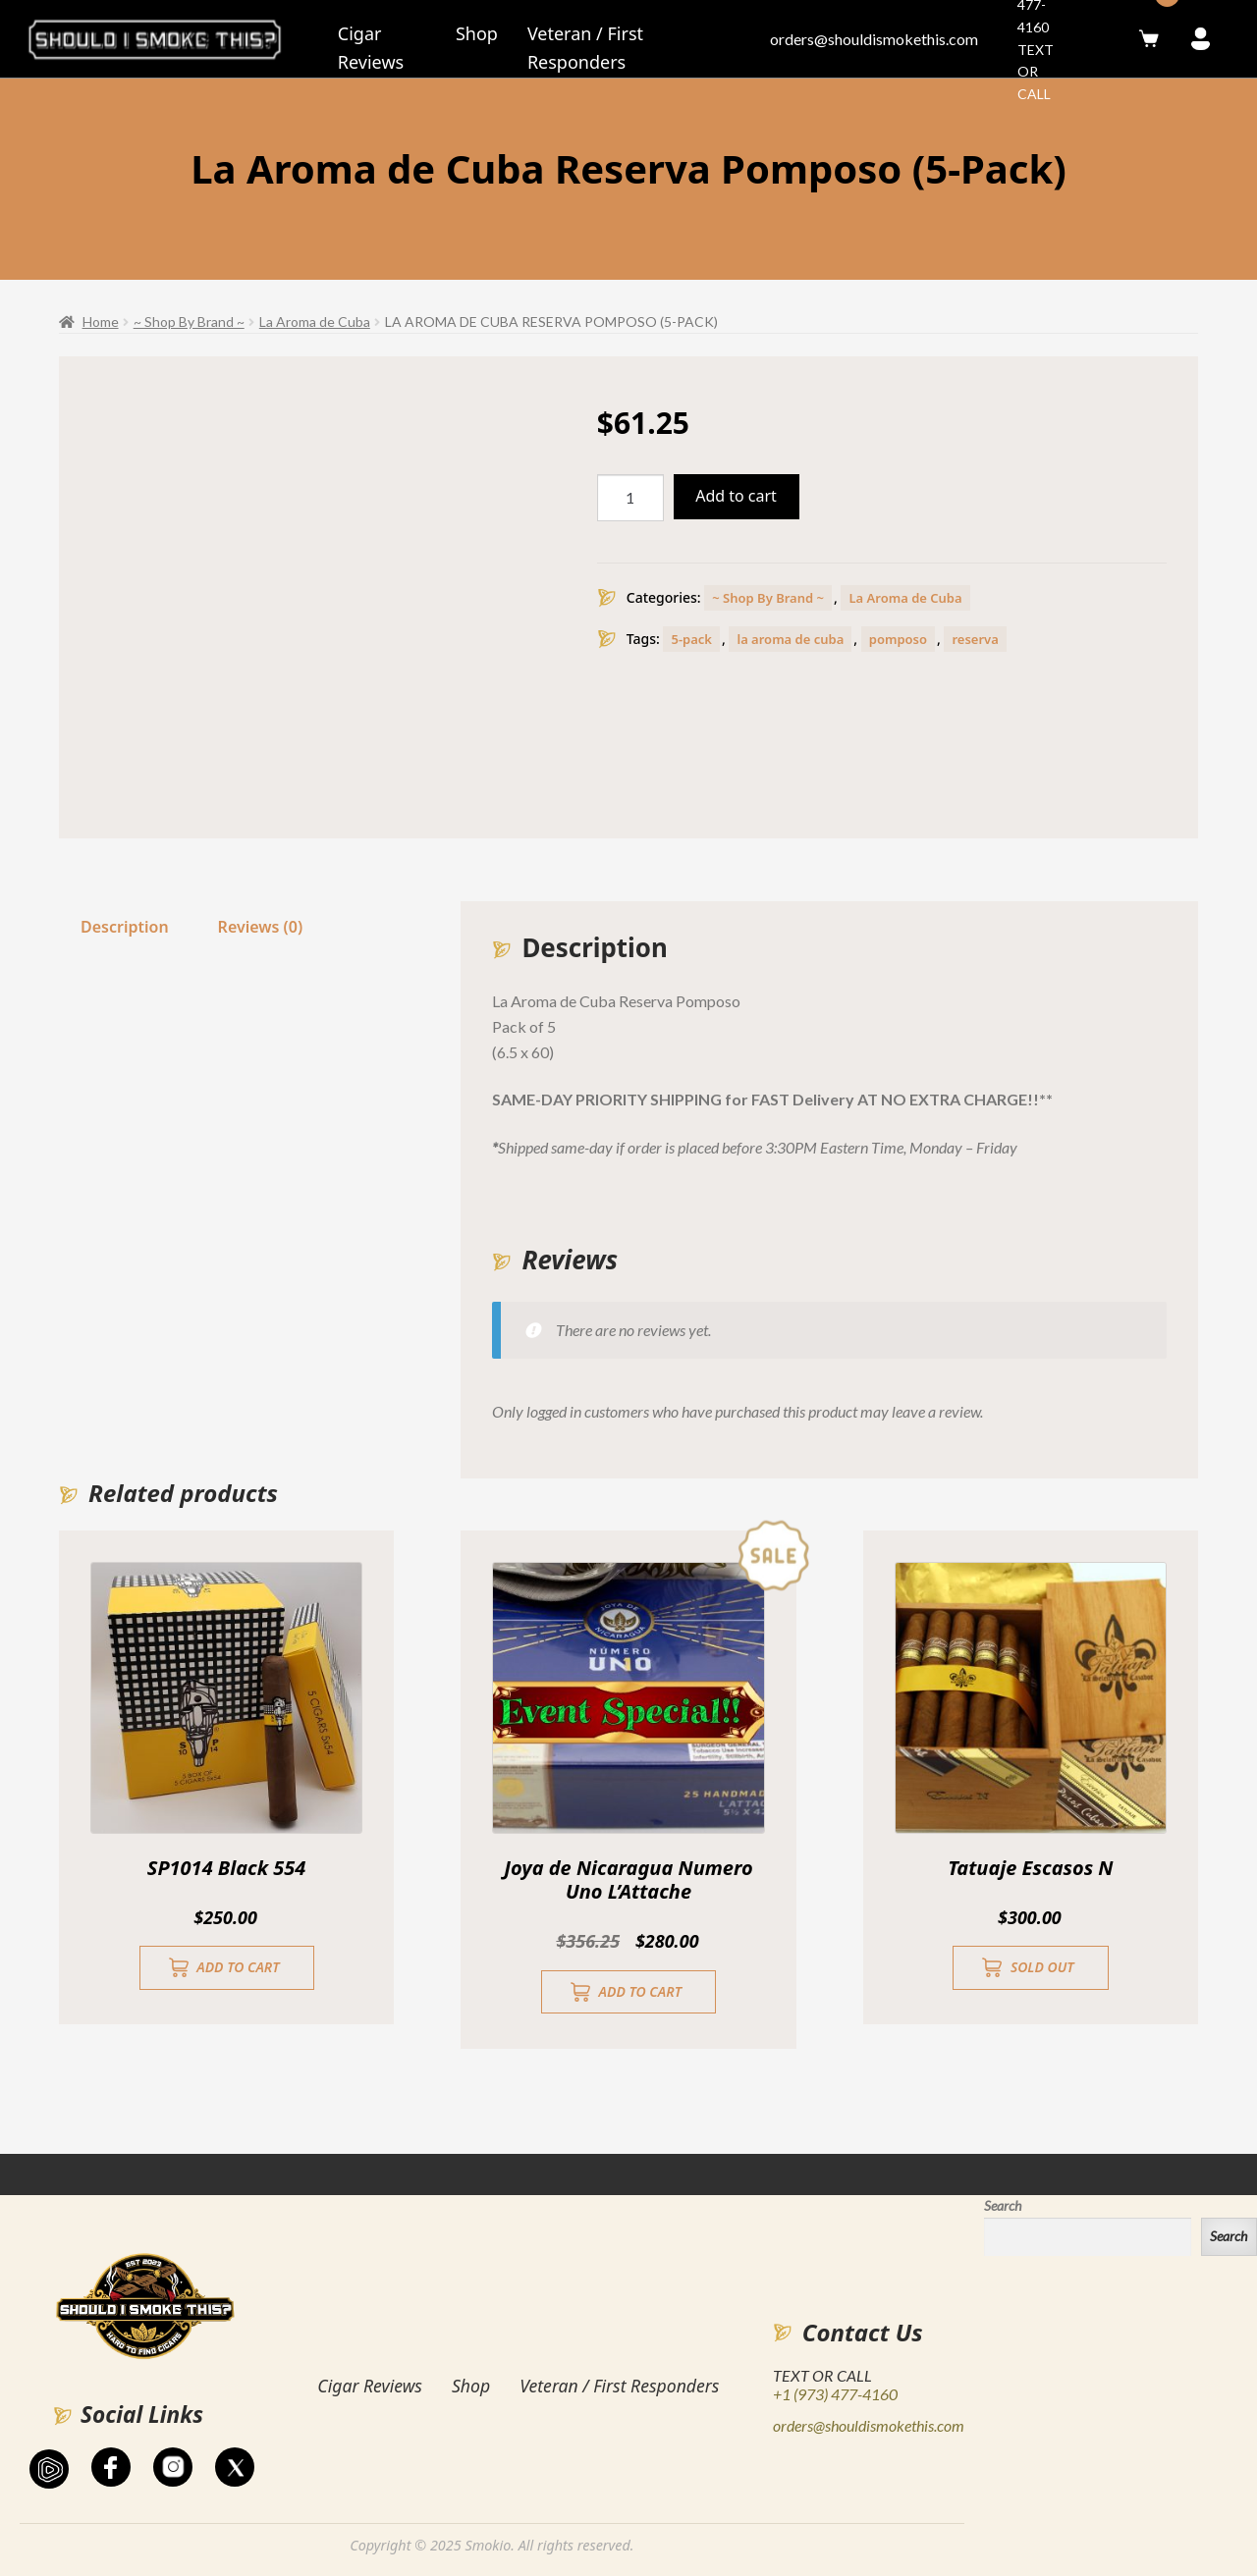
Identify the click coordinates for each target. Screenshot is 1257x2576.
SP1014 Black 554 (226, 1867)
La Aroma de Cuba (314, 321)
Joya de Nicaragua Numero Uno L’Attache (628, 1879)
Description (125, 927)
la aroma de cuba (790, 639)
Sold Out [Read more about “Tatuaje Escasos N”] (1042, 1967)
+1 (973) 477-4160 (835, 2394)
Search (1002, 2205)
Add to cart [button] (237, 1967)
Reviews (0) (260, 927)
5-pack (691, 639)
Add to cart (736, 496)
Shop (477, 33)
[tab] (125, 927)
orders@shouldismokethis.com (874, 38)
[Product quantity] (630, 497)
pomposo (898, 639)
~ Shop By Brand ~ (189, 321)
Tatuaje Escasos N (1030, 1867)
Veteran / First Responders (619, 2385)
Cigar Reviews (369, 2385)
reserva (975, 639)
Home (100, 321)
